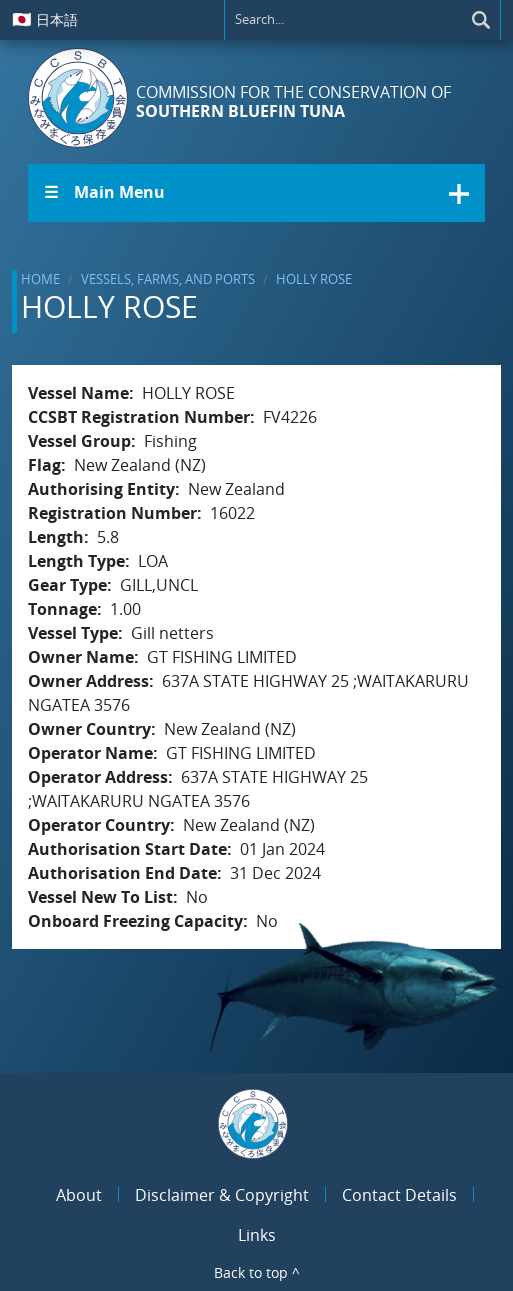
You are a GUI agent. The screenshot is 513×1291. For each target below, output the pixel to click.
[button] (256, 193)
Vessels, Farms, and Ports (168, 279)
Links (257, 1235)
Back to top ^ (257, 1272)
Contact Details (399, 1195)
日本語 (45, 19)
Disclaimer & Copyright (222, 1195)
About (79, 1195)
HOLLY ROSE (314, 279)
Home (40, 279)
